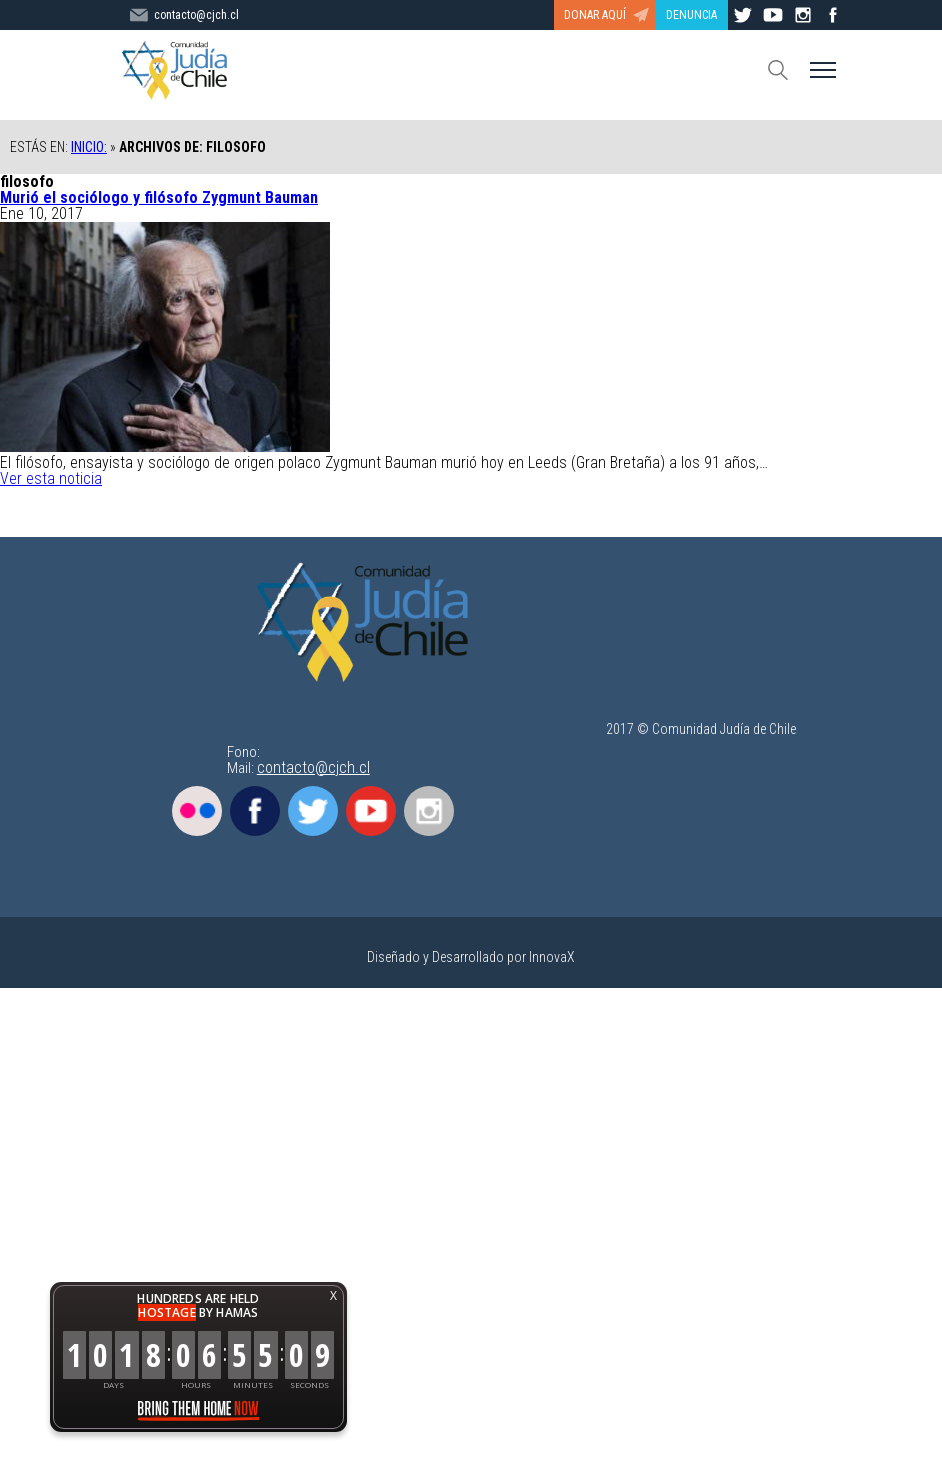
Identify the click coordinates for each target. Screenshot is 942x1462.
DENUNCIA (691, 15)
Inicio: (89, 147)
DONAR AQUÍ (595, 15)
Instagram (429, 811)
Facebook (255, 811)
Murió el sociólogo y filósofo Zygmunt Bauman (159, 197)
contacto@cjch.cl (313, 767)
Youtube (371, 811)
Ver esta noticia (51, 478)
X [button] (333, 1295)
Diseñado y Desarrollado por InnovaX (471, 957)
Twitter (313, 811)
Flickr (197, 811)
